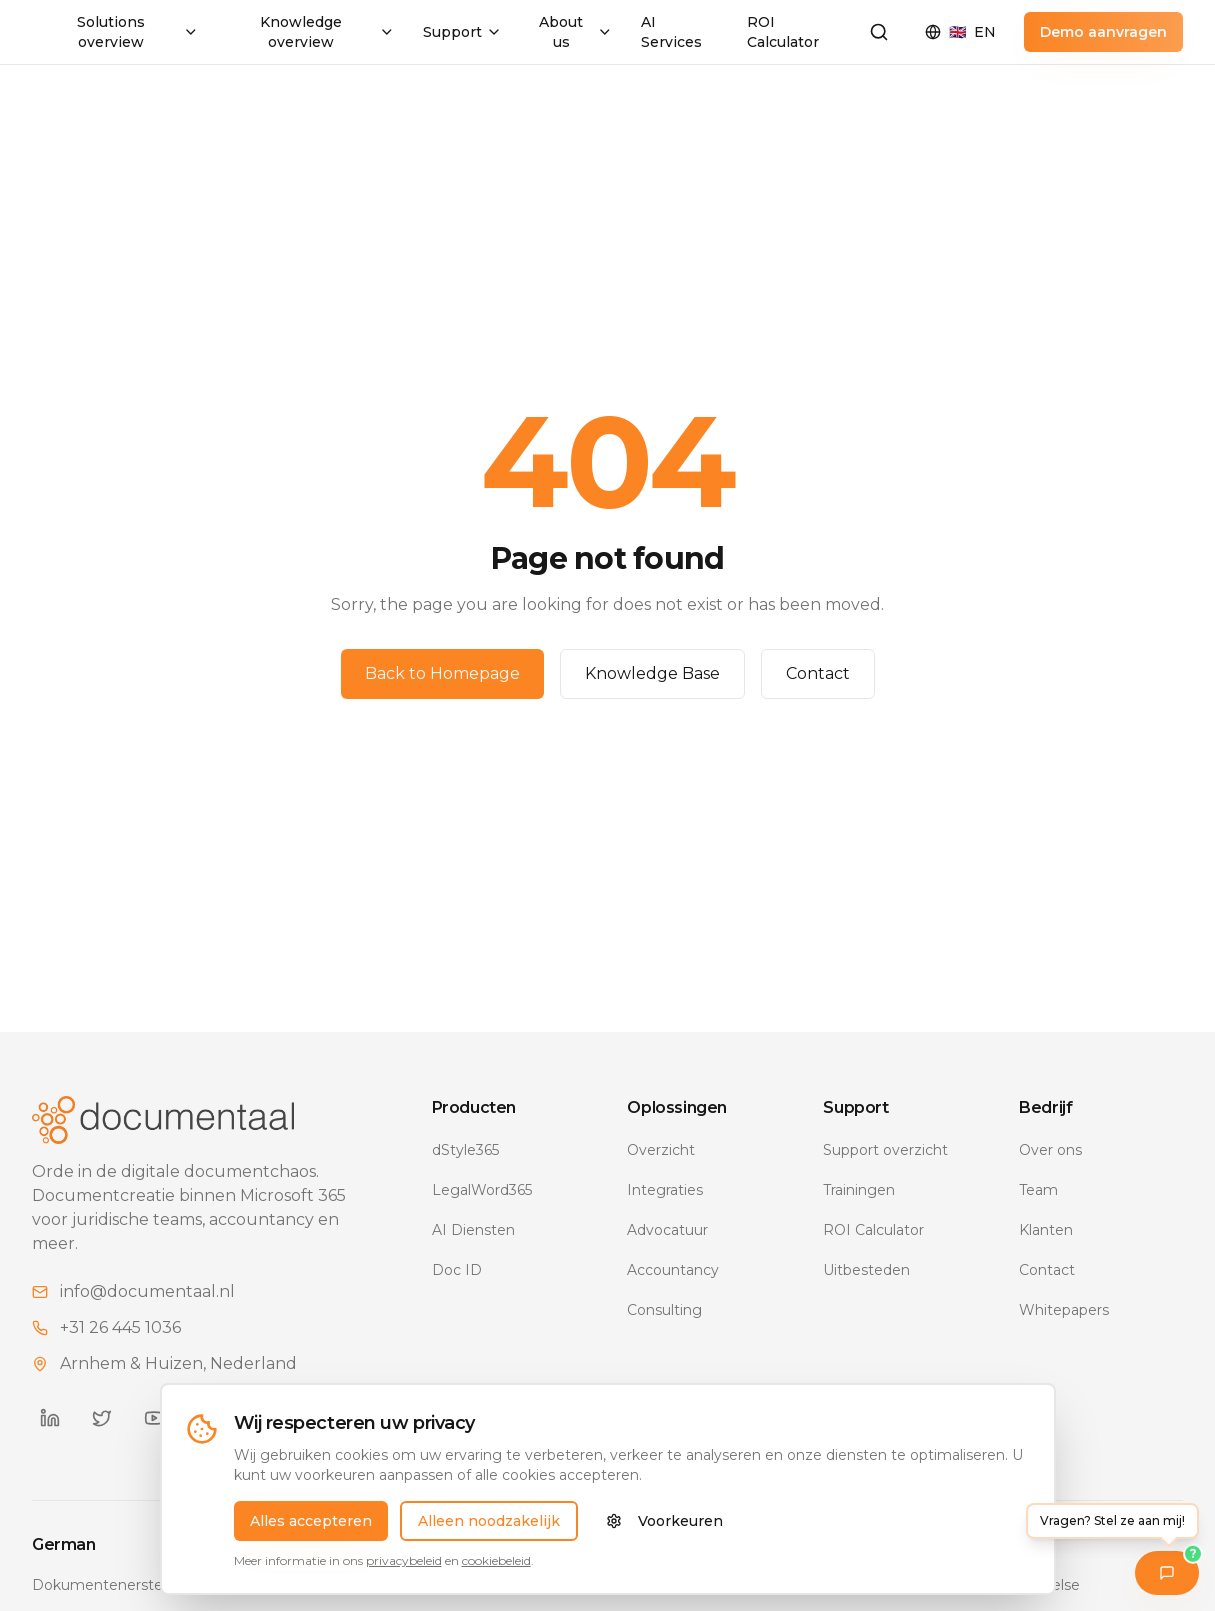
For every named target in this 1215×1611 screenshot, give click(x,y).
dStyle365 (465, 1150)
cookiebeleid (496, 1560)
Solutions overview (137, 32)
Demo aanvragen (1103, 32)
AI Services (671, 32)
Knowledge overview (327, 32)
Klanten (1046, 1230)
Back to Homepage (442, 673)
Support (462, 32)
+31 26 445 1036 (120, 1327)
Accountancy (673, 1270)
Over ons (1050, 1150)
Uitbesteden (866, 1270)
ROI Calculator (783, 32)
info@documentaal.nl (147, 1291)
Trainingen (859, 1190)
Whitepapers (1064, 1310)
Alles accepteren (311, 1521)
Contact (818, 673)
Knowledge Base (652, 673)
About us (575, 32)
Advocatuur (667, 1230)
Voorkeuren (664, 1521)
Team (1038, 1190)
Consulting (664, 1310)
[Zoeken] (879, 32)
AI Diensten (473, 1230)
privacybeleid (404, 1560)
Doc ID (457, 1270)
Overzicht (661, 1150)
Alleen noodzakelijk (489, 1521)
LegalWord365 (482, 1190)
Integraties (665, 1190)
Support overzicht (885, 1150)
